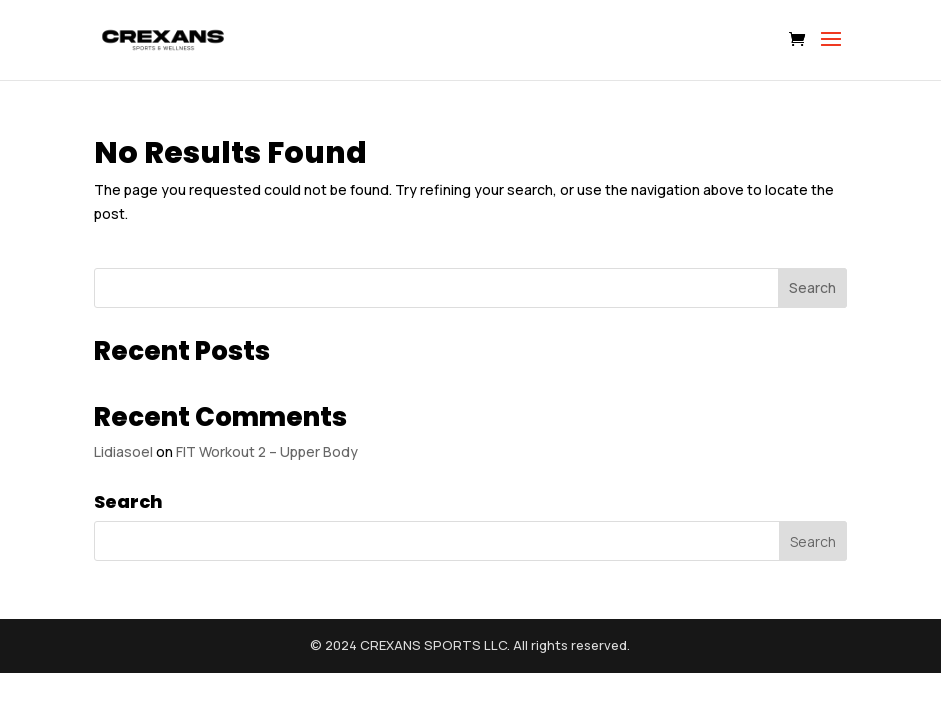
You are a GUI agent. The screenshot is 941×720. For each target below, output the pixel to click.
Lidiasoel (123, 451)
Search (812, 287)
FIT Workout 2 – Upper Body (267, 451)
